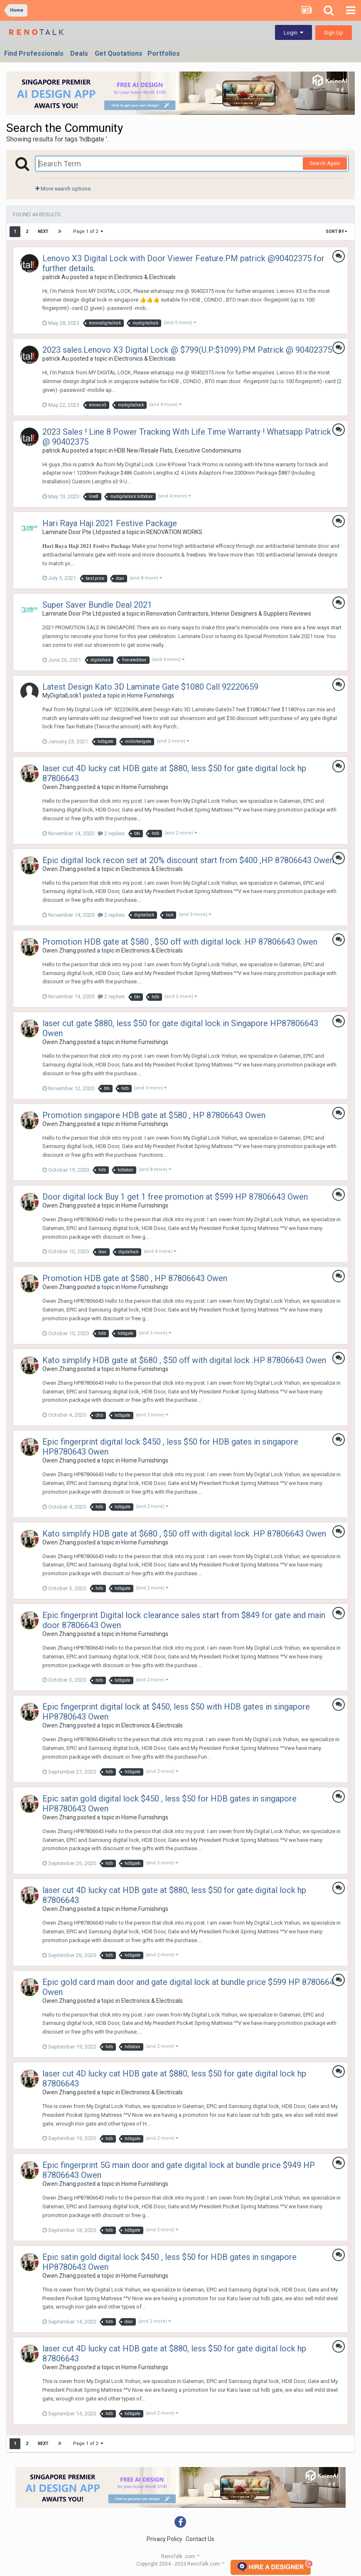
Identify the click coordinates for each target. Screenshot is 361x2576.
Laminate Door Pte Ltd (71, 532)
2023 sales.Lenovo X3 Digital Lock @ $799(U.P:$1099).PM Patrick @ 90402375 (187, 350)
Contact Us (200, 2539)
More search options (63, 189)
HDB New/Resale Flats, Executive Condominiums (177, 450)
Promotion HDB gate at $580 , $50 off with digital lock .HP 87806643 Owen (179, 942)
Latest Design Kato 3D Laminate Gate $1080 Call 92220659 (150, 687)
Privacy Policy (164, 2539)
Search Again (324, 163)
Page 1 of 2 (88, 231)
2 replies (111, 833)
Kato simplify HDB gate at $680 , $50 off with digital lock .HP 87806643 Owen (184, 1360)
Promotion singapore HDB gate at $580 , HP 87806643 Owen (153, 1115)
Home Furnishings (150, 695)
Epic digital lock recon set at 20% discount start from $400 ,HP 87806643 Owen (188, 860)
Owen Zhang (59, 787)
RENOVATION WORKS (174, 532)
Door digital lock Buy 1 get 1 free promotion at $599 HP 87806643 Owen (175, 1197)
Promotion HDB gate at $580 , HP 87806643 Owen (134, 1278)
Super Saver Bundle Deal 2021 (97, 605)
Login (293, 33)
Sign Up (333, 33)
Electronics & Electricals (145, 277)
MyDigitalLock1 (62, 695)
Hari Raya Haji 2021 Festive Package (109, 523)
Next (43, 231)
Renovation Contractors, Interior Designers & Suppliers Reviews (228, 613)
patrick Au (55, 277)
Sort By (336, 231)
